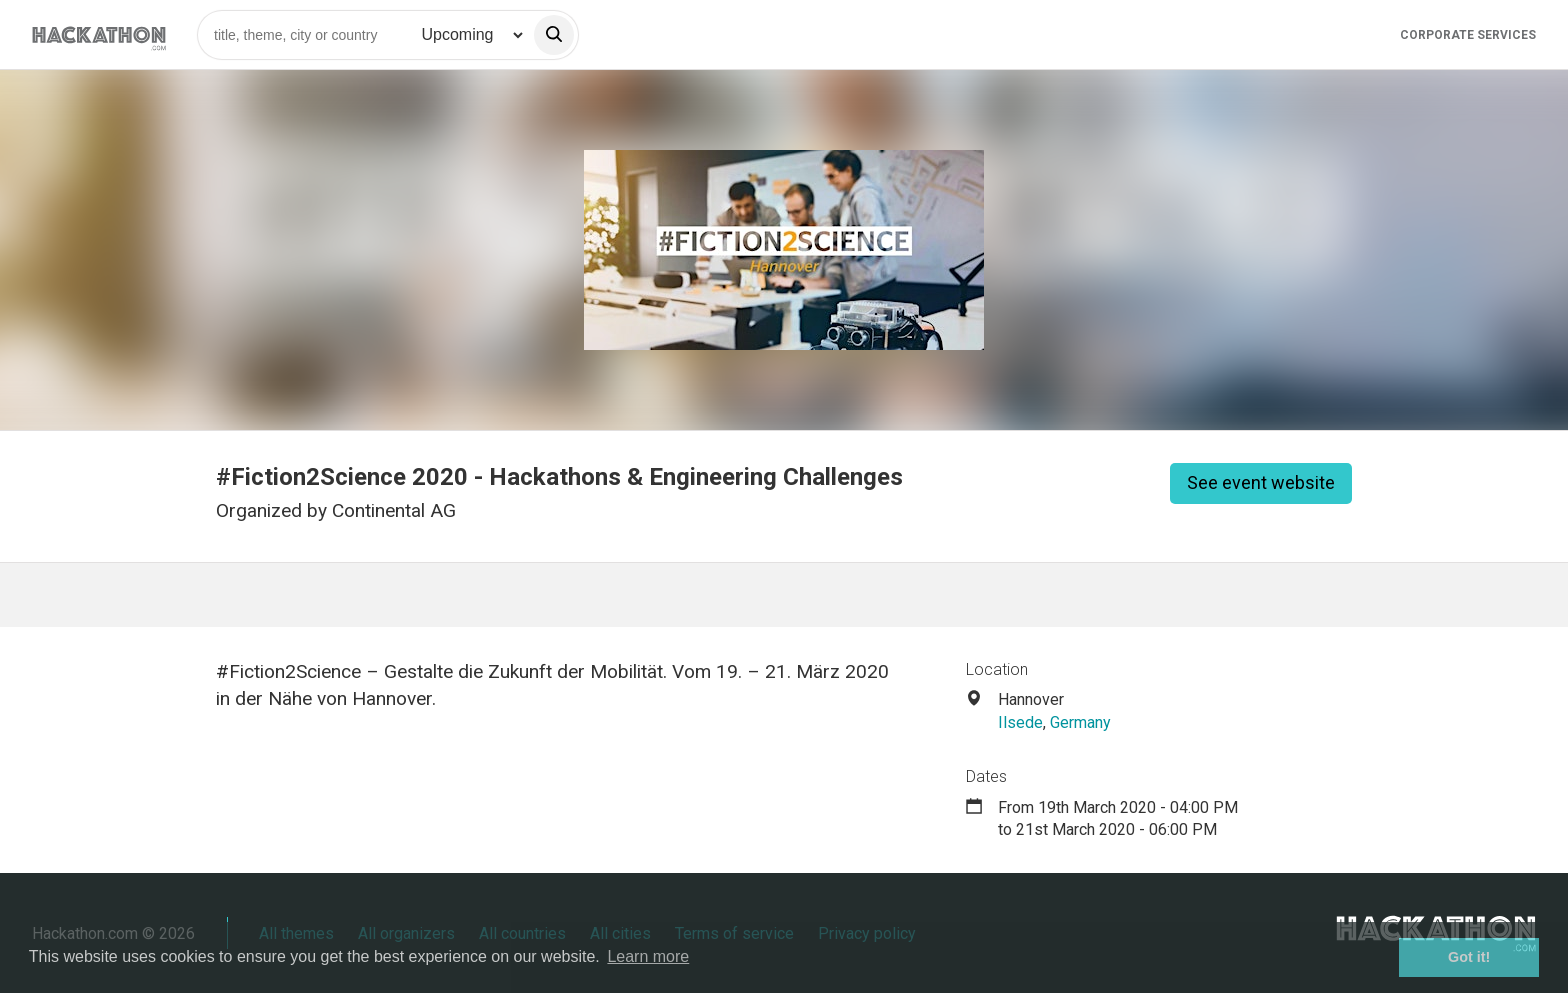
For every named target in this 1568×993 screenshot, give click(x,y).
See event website (1261, 482)
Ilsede (1020, 722)
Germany (1080, 722)
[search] (554, 35)
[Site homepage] (99, 34)
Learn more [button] (648, 956)
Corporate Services (1468, 35)
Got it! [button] (1469, 957)
